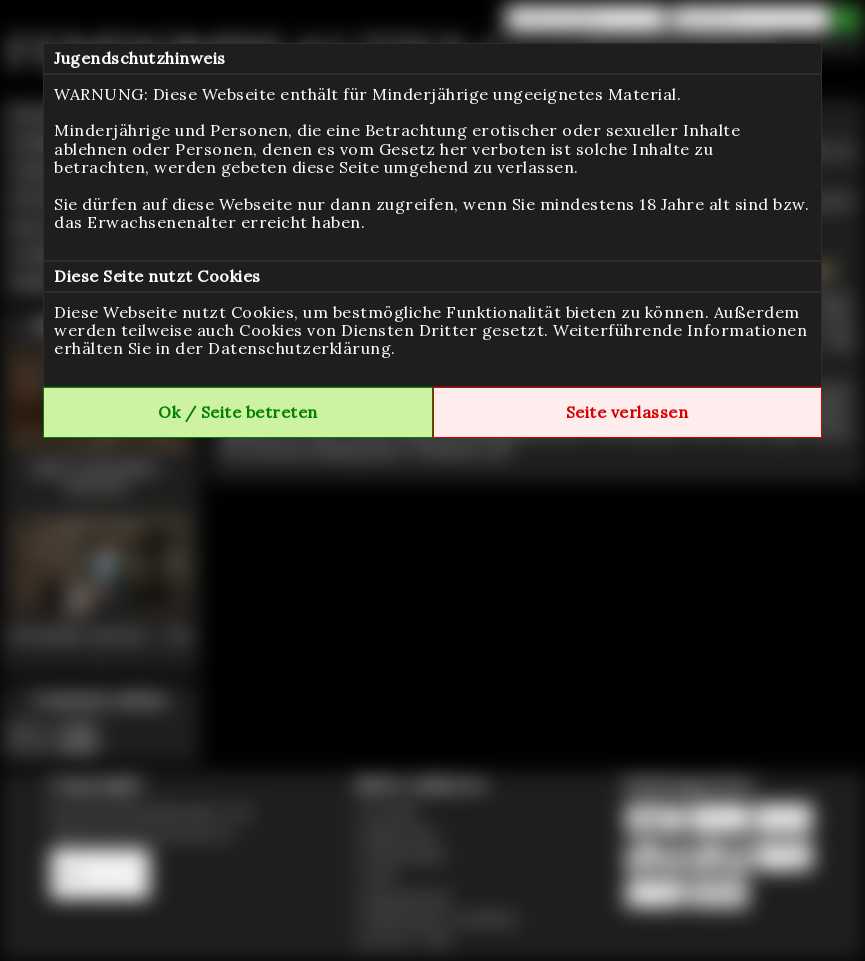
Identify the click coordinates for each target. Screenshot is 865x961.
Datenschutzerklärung (299, 348)
